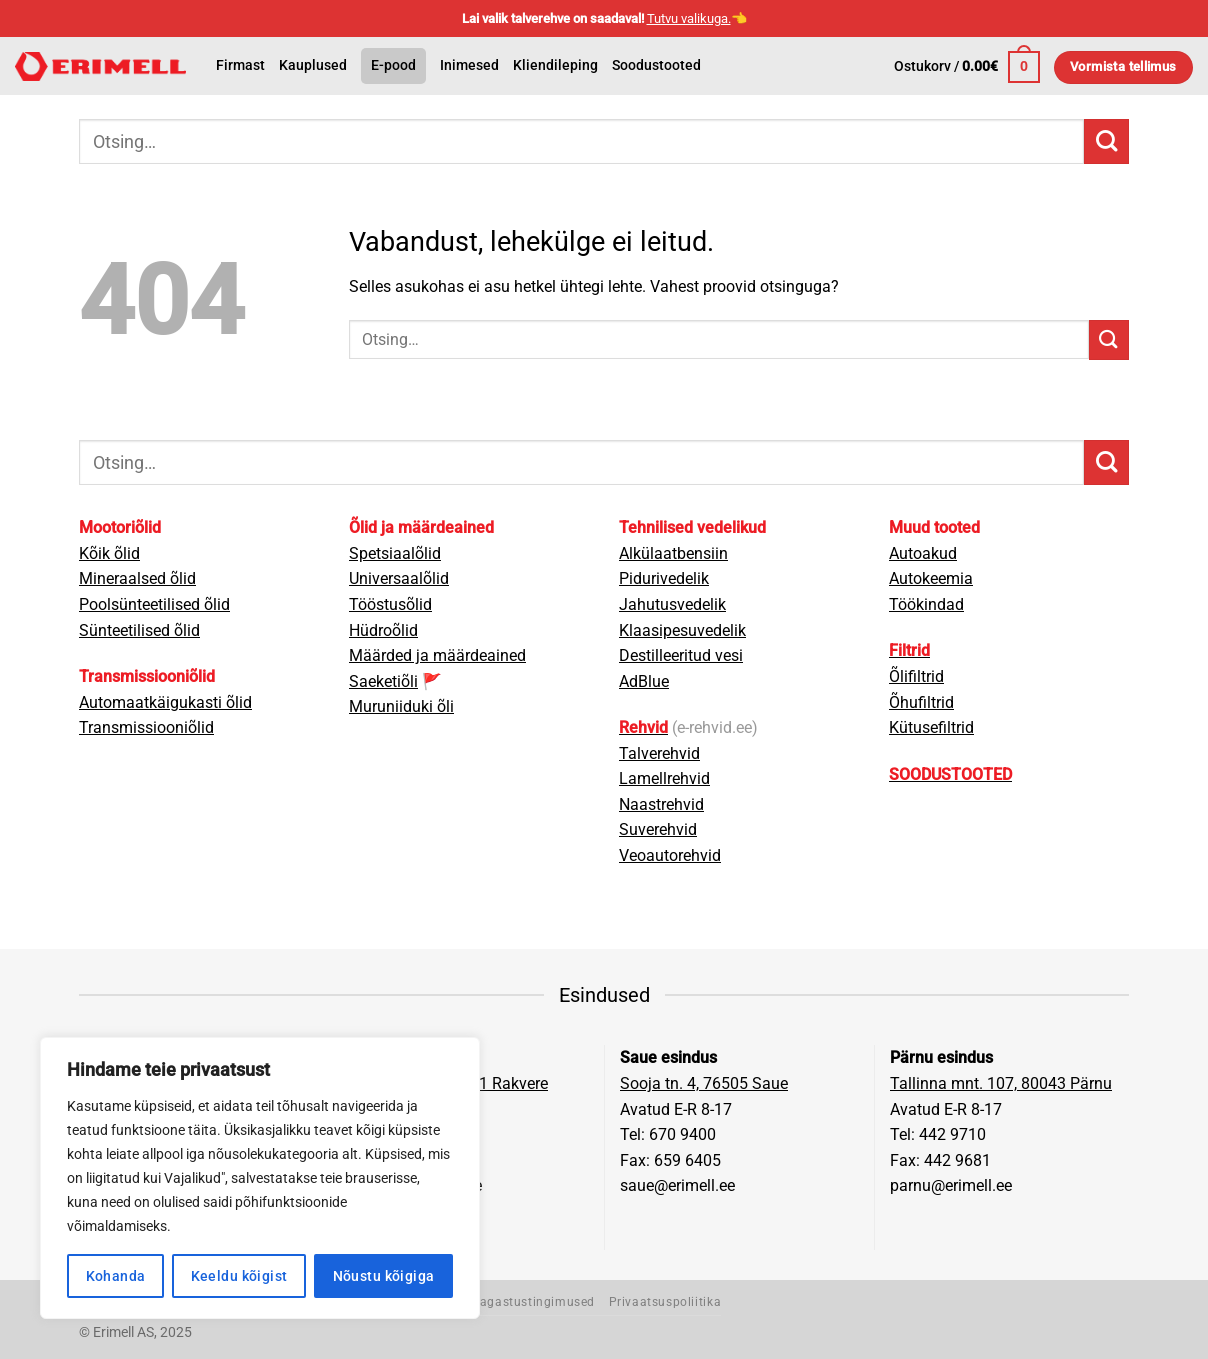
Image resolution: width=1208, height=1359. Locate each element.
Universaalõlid (399, 578)
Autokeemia (931, 578)
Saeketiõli (383, 681)
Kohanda (116, 1276)
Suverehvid (658, 829)
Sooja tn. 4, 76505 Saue (704, 1083)
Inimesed (469, 65)
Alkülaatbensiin (673, 553)
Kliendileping (555, 65)
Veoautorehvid (670, 855)
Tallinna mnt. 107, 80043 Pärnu (1001, 1083)
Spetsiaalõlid (395, 553)
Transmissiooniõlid (146, 727)
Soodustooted (656, 65)
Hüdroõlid (383, 630)
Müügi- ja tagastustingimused (505, 1302)
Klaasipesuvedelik (682, 630)
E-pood (393, 65)
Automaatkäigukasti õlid (165, 702)
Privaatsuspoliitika (665, 1302)
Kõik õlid (109, 553)
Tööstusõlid (390, 604)
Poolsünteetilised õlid (154, 604)
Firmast (240, 65)
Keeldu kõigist (239, 1276)
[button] (967, 67)
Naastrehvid (661, 804)
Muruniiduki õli (401, 706)
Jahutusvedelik (672, 604)
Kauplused (313, 65)
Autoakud (923, 553)
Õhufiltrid (921, 702)
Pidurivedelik (664, 578)
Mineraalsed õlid (137, 578)
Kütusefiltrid (931, 727)
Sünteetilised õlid (139, 630)
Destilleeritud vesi (681, 655)
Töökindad (926, 604)
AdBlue (644, 681)
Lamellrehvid (664, 778)
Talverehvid (659, 753)
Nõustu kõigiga (384, 1276)
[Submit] (1106, 141)
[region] (260, 1178)
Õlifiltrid (916, 676)
